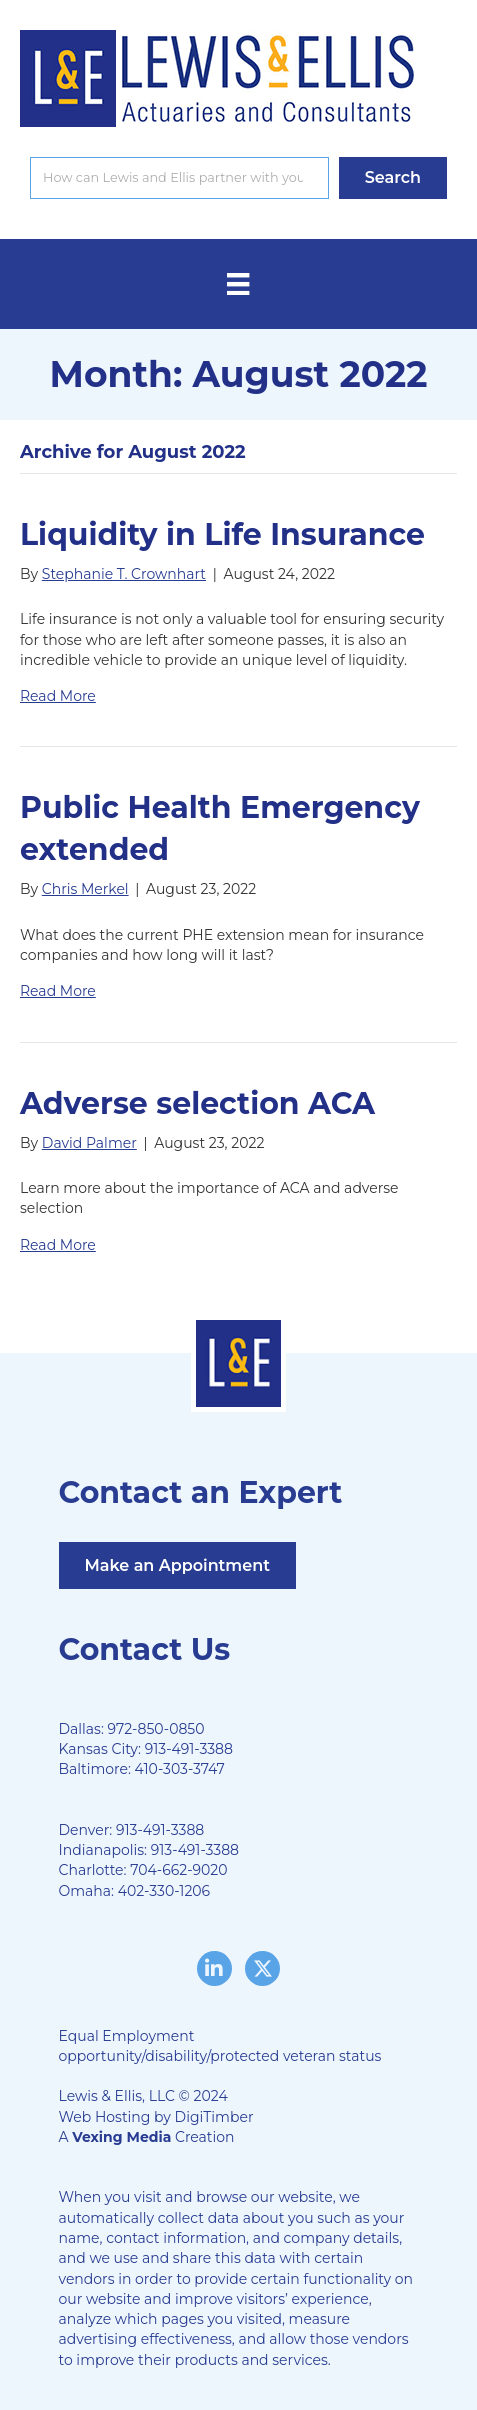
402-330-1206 (164, 1891)
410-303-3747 (180, 1769)
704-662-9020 (178, 1870)
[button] (393, 177)
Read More (58, 696)
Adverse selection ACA (197, 1103)
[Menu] (238, 284)
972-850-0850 (156, 1729)
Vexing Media (121, 2137)
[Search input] (179, 178)
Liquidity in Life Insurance (222, 534)
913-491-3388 (189, 1749)
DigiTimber (214, 2117)
